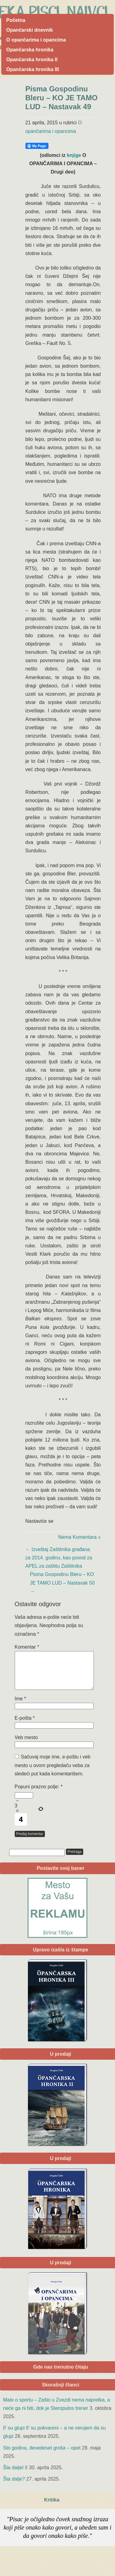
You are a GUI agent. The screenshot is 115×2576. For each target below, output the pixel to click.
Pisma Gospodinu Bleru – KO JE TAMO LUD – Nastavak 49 (61, 98)
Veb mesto (26, 1744)
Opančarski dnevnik (29, 30)
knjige (74, 155)
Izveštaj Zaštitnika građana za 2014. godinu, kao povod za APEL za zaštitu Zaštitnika (58, 1558)
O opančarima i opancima (36, 39)
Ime (20, 1706)
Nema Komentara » (79, 1537)
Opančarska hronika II (31, 59)
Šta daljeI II (15, 2475)
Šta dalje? (14, 2486)
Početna (15, 20)
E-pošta (25, 1725)
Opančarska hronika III (32, 69)
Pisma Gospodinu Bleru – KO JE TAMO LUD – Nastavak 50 (62, 1583)
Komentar (27, 1647)
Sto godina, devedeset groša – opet (42, 2455)
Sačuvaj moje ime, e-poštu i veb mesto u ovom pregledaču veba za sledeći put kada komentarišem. (52, 1772)
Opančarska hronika (29, 49)
